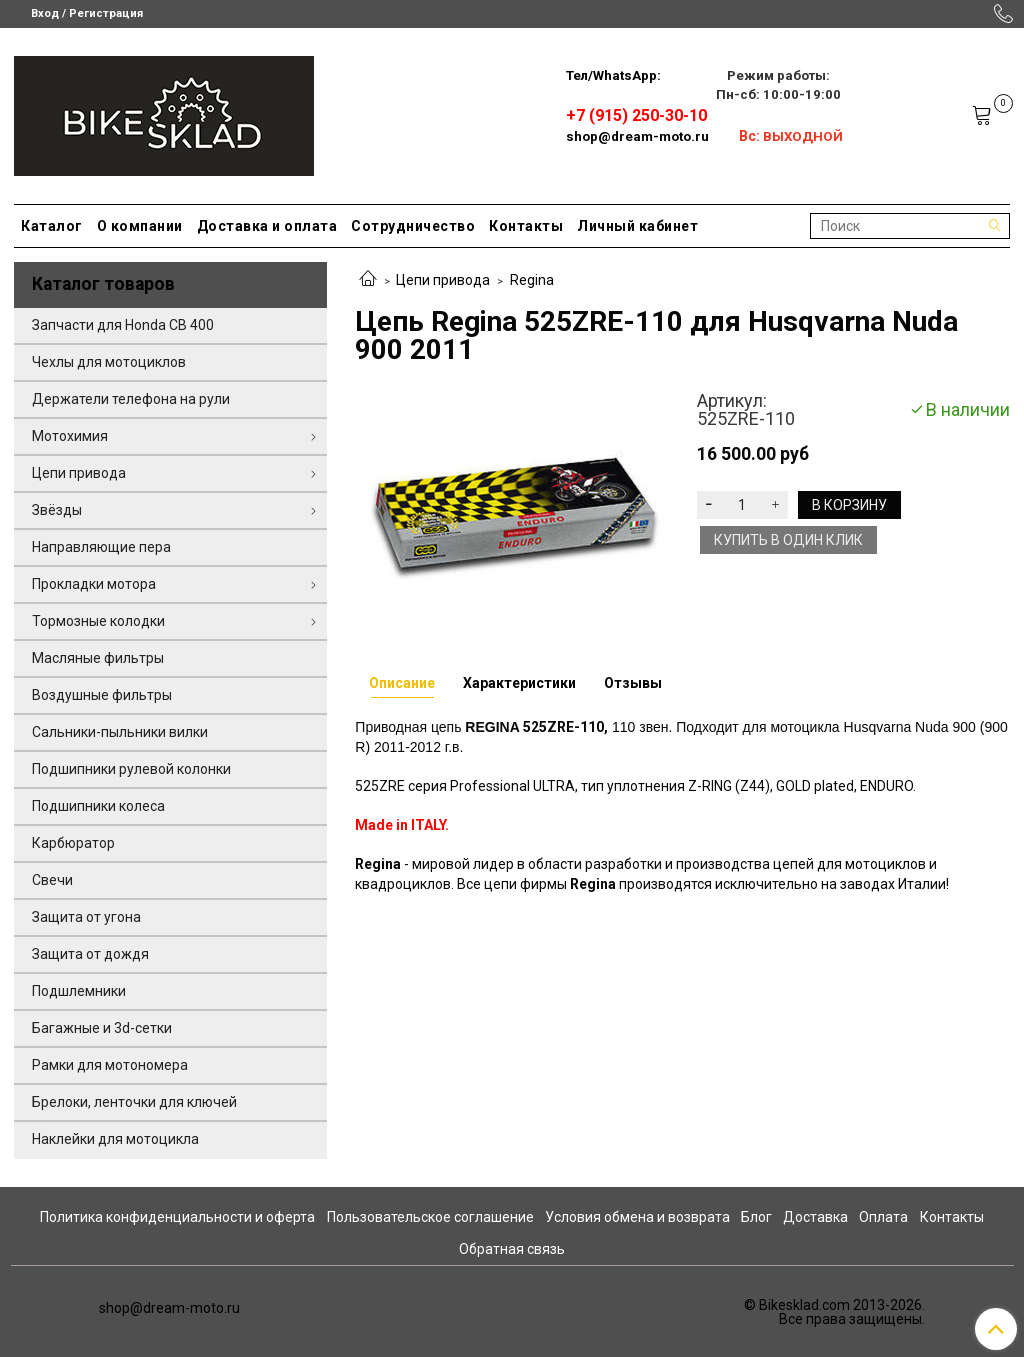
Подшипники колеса (98, 806)
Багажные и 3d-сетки (102, 1028)
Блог (756, 1217)
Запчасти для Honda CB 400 (123, 325)
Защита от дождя (90, 954)
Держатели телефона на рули (131, 399)
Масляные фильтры (98, 658)
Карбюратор (73, 843)
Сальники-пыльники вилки (120, 732)
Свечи (52, 880)
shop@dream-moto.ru (637, 136)
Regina (532, 280)
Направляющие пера (101, 547)
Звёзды (57, 510)
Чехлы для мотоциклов (109, 362)
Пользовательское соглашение (430, 1217)
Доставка (815, 1217)
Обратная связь (512, 1249)
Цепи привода (443, 280)
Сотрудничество (413, 226)
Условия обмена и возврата (637, 1217)
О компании (140, 226)
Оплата (883, 1217)
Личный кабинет (637, 226)
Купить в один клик (788, 540)
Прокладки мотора (94, 584)
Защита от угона (86, 917)
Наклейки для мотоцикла (115, 1139)
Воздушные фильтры (102, 695)
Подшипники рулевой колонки (131, 769)
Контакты (526, 226)
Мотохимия (70, 436)
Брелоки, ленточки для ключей (134, 1102)
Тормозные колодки (98, 621)
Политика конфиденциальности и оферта (177, 1217)
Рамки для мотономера (110, 1065)
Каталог (52, 226)
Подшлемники (79, 991)
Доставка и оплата (267, 226)
